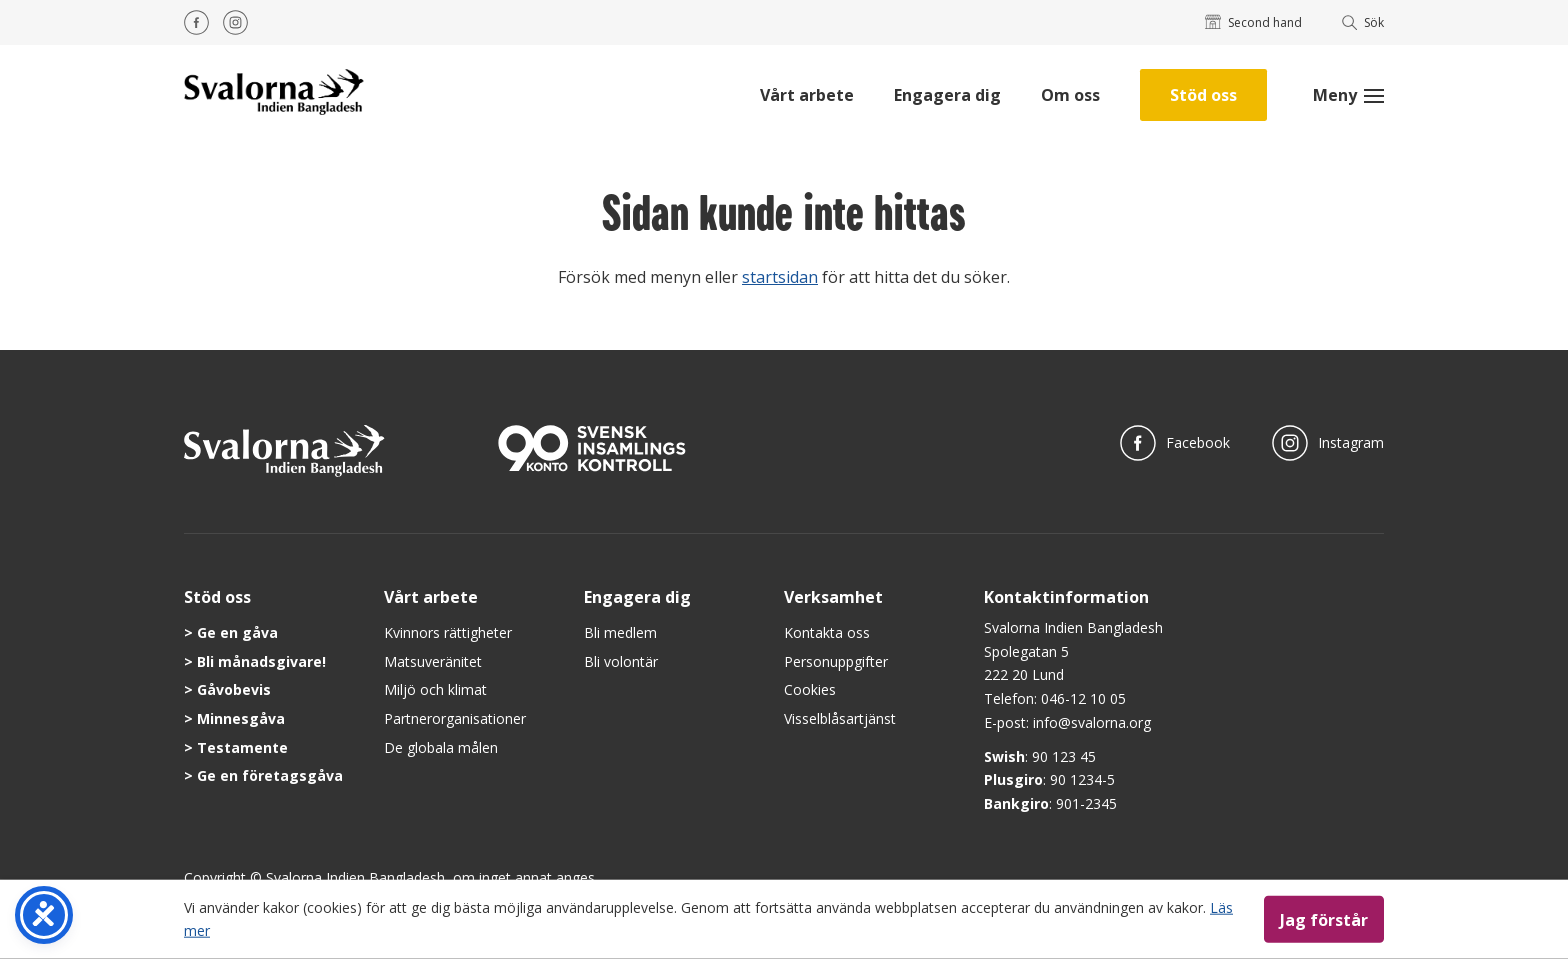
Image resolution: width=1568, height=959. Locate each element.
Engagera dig (947, 95)
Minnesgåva (241, 718)
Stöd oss (1203, 95)
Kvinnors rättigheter (448, 632)
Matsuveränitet (433, 661)
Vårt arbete (807, 95)
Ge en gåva (237, 632)
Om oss (1070, 95)
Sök (1363, 22)
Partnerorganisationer (455, 718)
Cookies (810, 689)
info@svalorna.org (1092, 722)
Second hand (1253, 22)
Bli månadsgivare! (261, 661)
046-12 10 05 (1083, 698)
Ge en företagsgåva (270, 775)
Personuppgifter (836, 661)
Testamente (242, 747)
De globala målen (441, 747)
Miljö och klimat (435, 689)
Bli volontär (621, 661)
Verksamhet (833, 597)
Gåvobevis (234, 689)
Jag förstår (1324, 919)
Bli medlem (620, 632)
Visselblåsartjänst (840, 718)
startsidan (780, 277)
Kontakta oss (827, 632)
